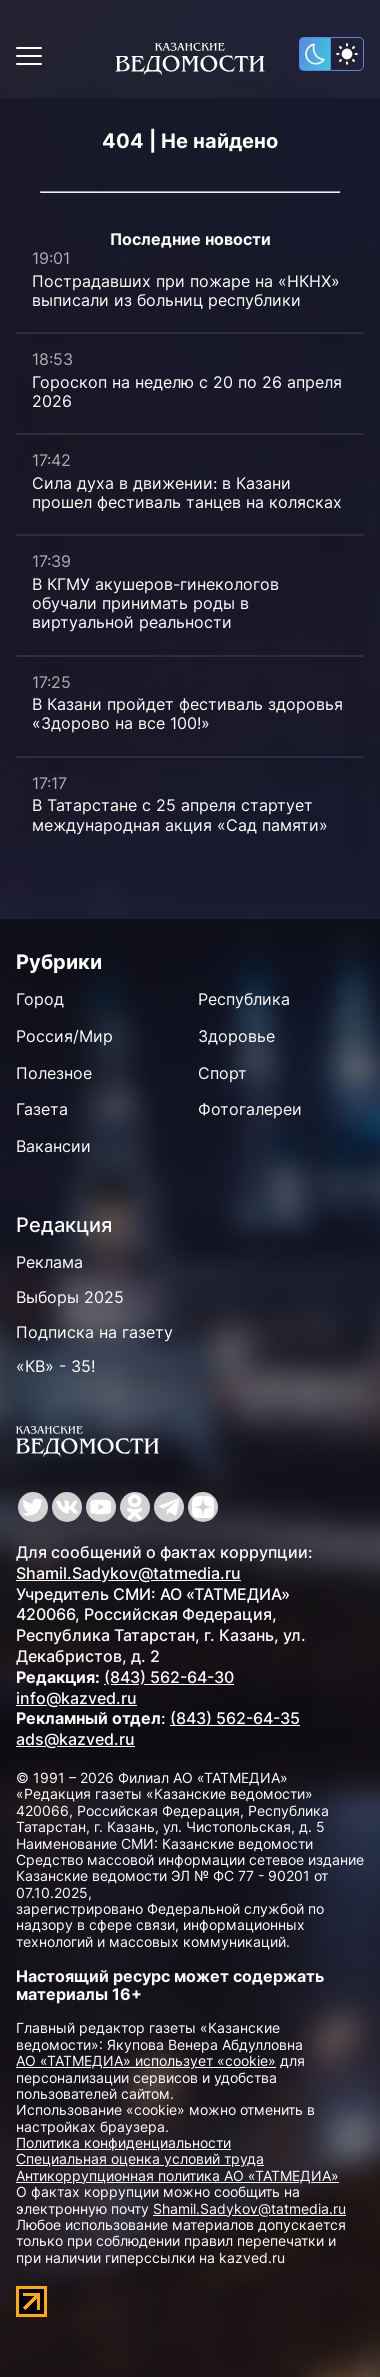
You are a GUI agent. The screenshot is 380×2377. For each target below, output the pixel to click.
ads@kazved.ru (75, 1739)
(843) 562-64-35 (235, 1718)
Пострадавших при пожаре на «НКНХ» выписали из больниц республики (186, 290)
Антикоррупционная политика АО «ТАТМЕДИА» (177, 2175)
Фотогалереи (250, 1109)
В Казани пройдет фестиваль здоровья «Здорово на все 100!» (187, 713)
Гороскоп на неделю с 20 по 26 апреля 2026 (187, 391)
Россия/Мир (64, 1036)
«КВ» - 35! (55, 1366)
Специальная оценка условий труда (140, 2158)
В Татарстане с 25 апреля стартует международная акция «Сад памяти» (180, 814)
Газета (42, 1109)
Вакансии (53, 1146)
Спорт (222, 1073)
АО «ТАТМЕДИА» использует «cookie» (146, 2060)
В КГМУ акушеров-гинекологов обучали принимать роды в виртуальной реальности (155, 603)
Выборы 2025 (70, 1297)
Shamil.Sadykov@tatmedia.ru (128, 1573)
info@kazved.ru (76, 1698)
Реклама (49, 1262)
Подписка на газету (94, 1332)
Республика (244, 999)
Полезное (54, 1073)
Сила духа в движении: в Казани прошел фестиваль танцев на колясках (187, 492)
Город (40, 999)
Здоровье (236, 1036)
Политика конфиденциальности (123, 2142)
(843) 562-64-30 (169, 1677)
